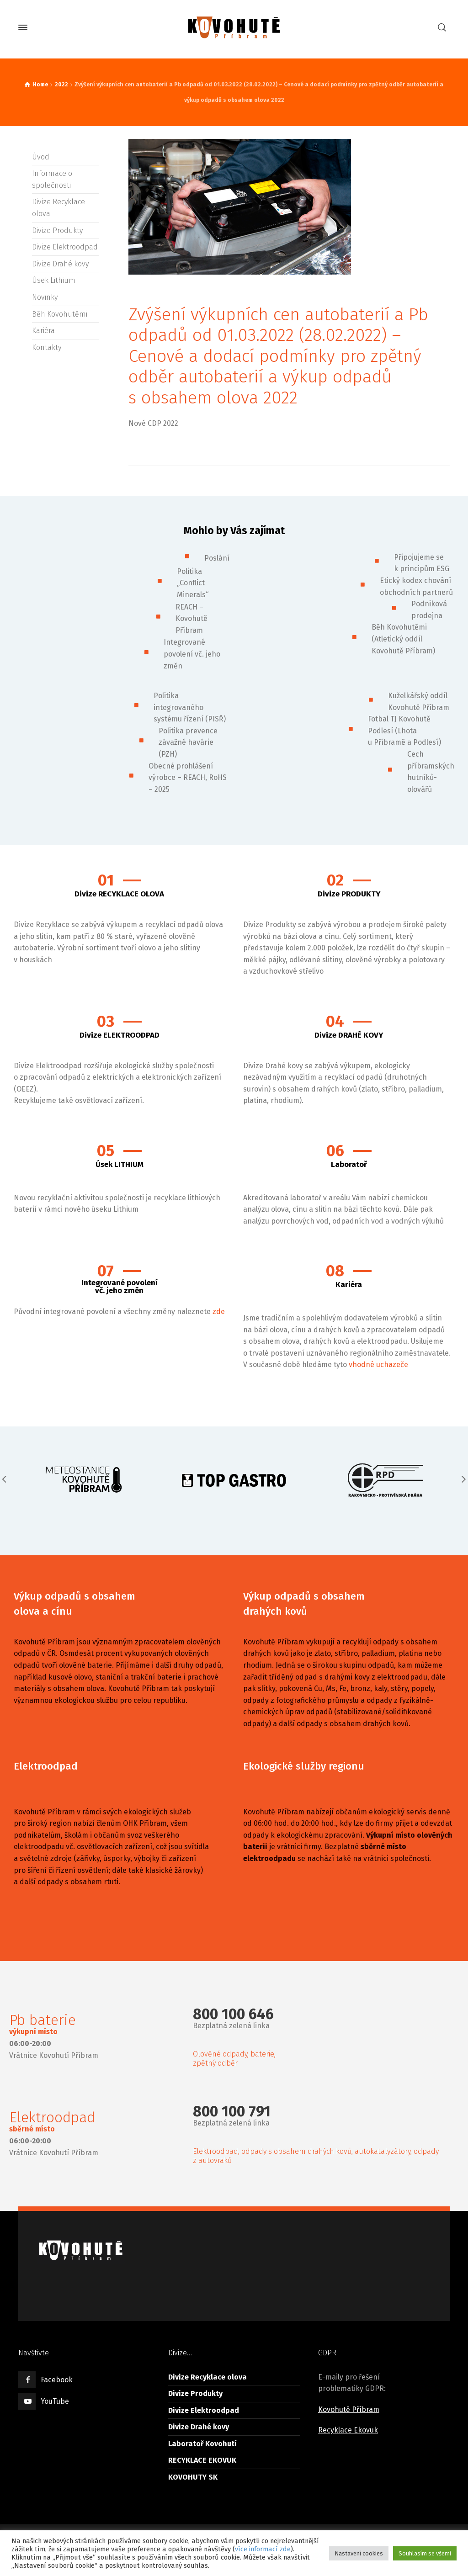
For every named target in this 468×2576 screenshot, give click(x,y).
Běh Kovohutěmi (59, 314)
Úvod (40, 157)
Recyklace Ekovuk (348, 2430)
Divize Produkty (57, 230)
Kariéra (43, 330)
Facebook (57, 2379)
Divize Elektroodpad (65, 247)
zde (219, 1311)
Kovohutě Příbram (348, 2409)
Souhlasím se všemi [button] (425, 2553)
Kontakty (46, 347)
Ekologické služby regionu (303, 1766)
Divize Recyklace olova (207, 2377)
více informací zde (263, 2549)
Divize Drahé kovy (60, 264)
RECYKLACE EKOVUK (202, 2460)
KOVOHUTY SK (193, 2477)
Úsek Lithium (53, 280)
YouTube (55, 2401)
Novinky (45, 297)
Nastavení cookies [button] (359, 2553)
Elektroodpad (46, 1766)
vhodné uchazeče (378, 1364)
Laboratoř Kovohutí (202, 2443)
